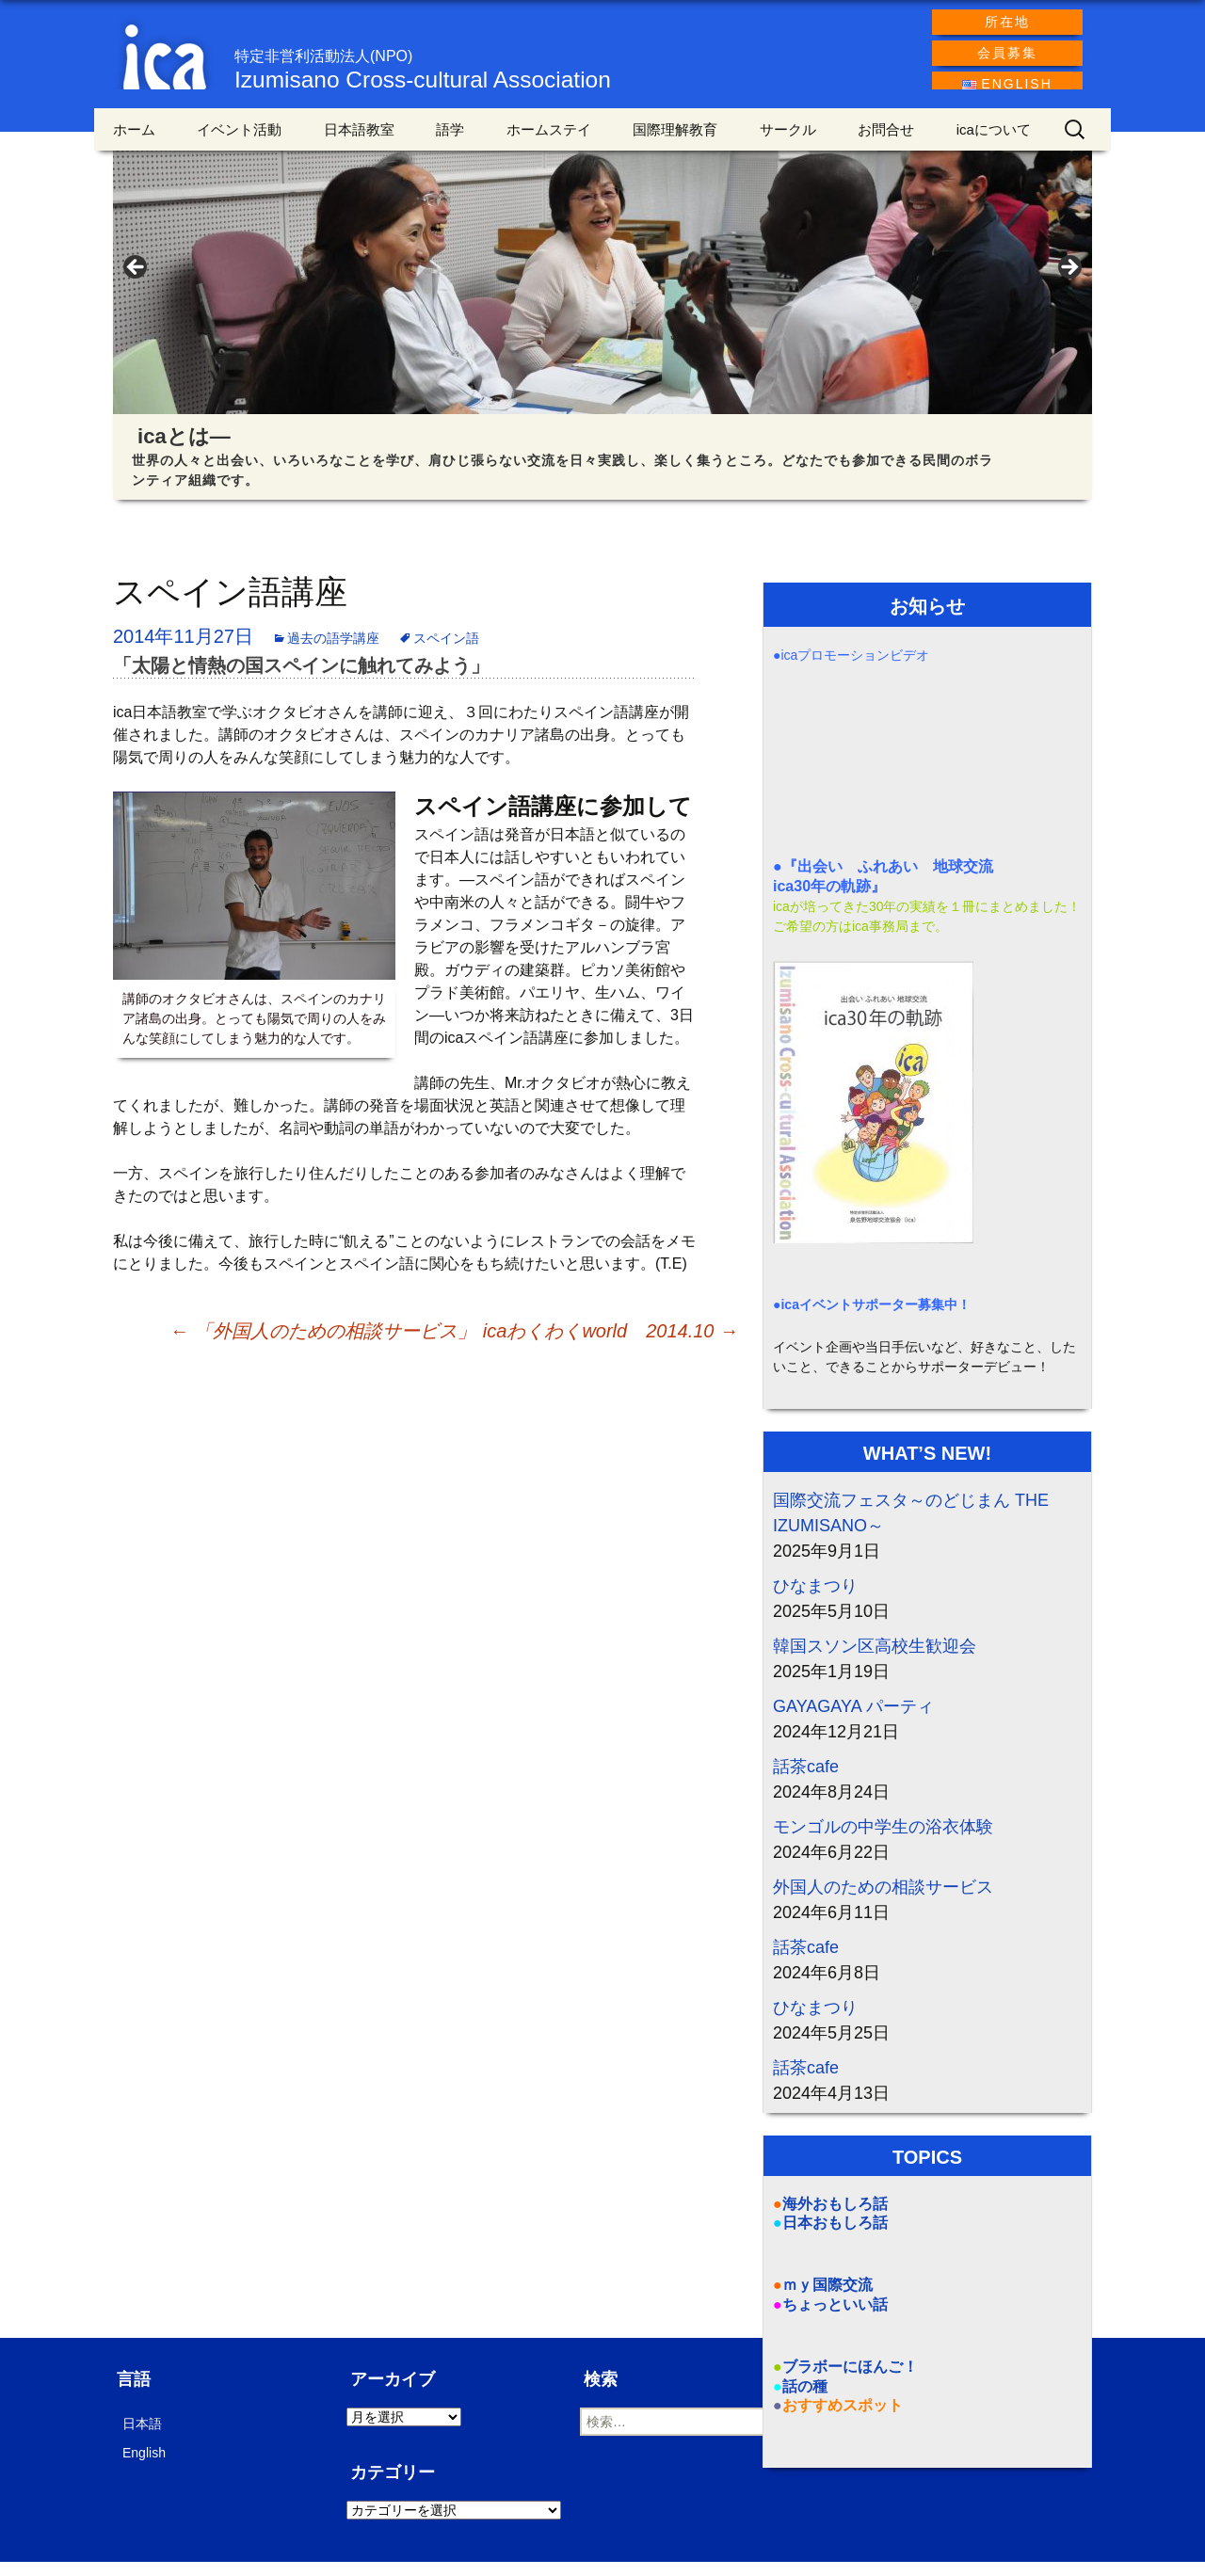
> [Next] (1068, 282)
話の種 (804, 2400)
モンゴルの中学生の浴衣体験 (883, 1840)
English (144, 2466)
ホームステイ (548, 144)
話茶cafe (806, 1779)
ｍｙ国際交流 (827, 2299)
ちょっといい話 (835, 2319)
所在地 (1007, 21)
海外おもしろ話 (835, 2217)
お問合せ (886, 144)
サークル (788, 144)
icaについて (993, 144)
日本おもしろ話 (835, 2237)
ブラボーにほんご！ (850, 2380)
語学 (450, 144)
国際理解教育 (675, 144)
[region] (602, 287)
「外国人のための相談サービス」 (322, 1344)
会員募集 (1007, 52)
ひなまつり (815, 1599)
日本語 (142, 2437)
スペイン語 (446, 652)
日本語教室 (359, 144)
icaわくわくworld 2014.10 (610, 1344)
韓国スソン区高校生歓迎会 (874, 1659)
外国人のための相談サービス (883, 1900)
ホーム (134, 144)
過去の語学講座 (333, 652)
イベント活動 (239, 144)
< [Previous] (136, 282)
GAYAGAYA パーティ (853, 1719)
